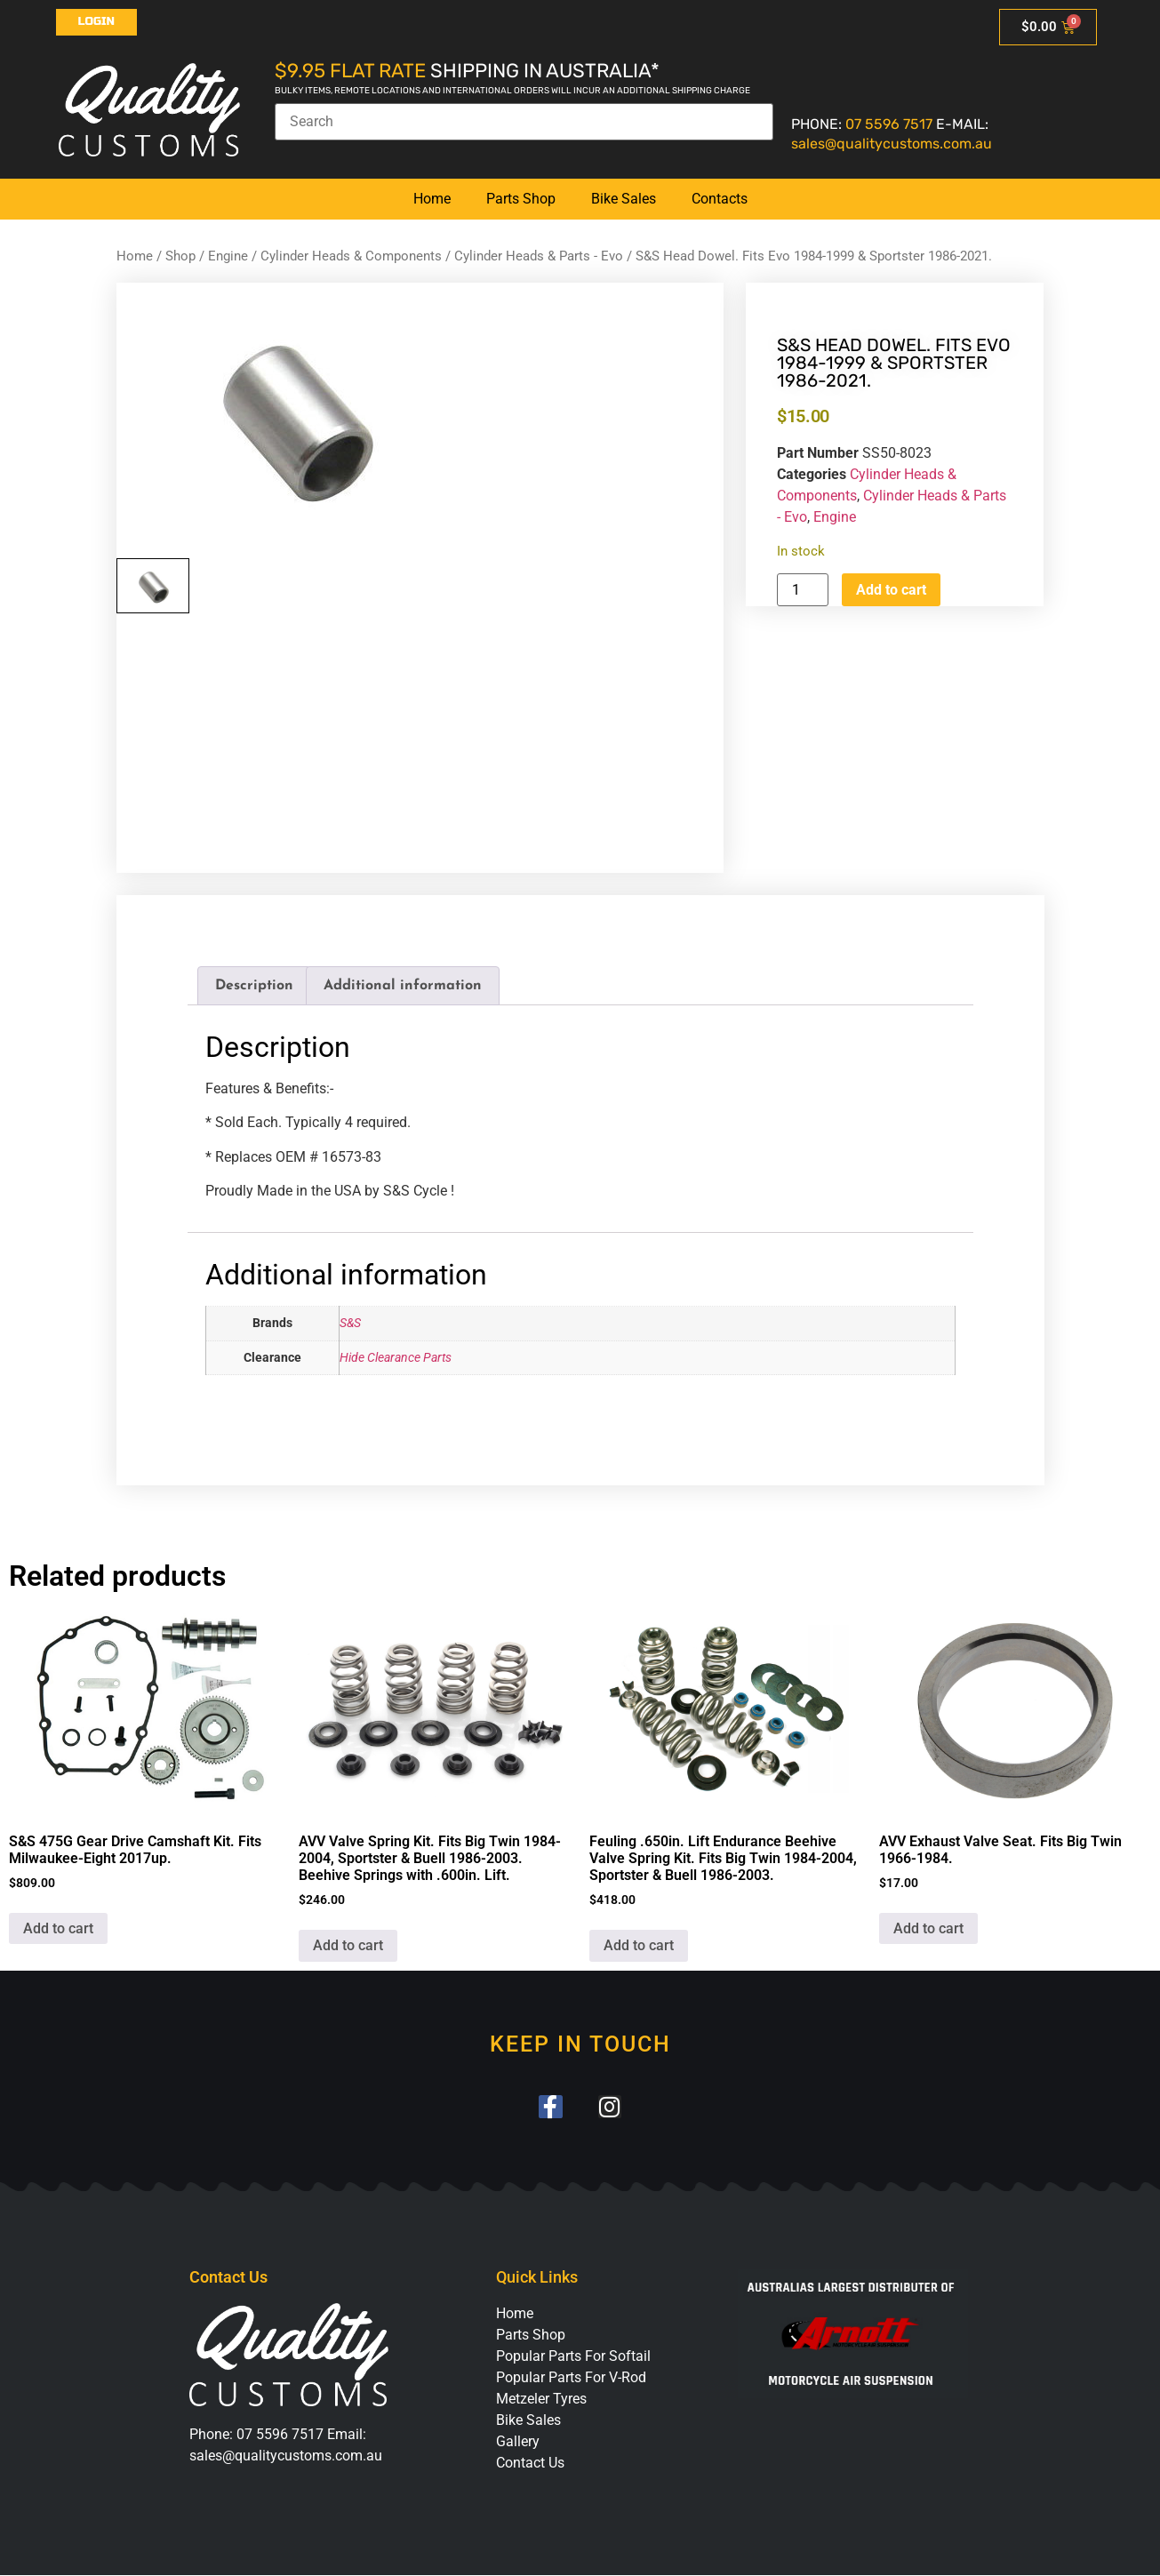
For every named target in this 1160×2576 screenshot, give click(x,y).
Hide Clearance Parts (396, 1357)
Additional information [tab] (403, 986)
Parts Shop (521, 198)
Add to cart (891, 589)
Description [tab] (254, 986)
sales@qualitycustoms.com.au (891, 143)
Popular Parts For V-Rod (571, 2378)
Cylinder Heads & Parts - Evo (538, 256)
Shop (180, 256)
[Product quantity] (802, 589)
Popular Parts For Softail (573, 2356)
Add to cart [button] (58, 1928)
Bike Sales (623, 198)
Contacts (720, 198)
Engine (228, 256)
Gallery (518, 2442)
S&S (350, 1323)
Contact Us (530, 2463)
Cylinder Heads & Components (351, 256)
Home (432, 198)
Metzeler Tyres (541, 2399)
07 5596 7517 (888, 124)
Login (97, 21)
